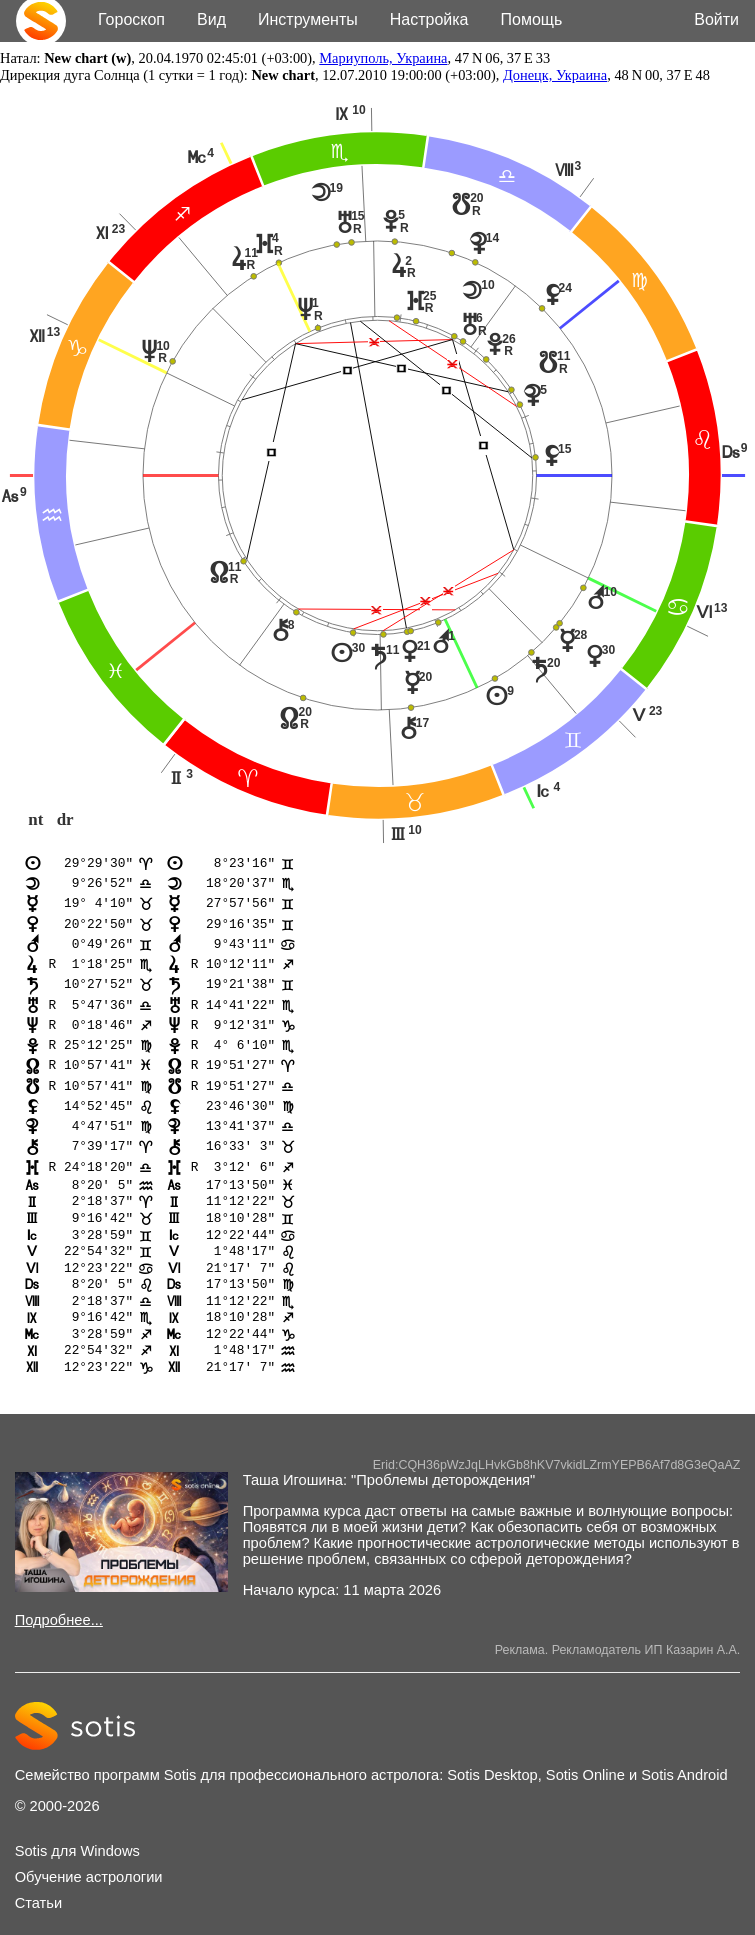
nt (35, 820)
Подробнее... (59, 1638)
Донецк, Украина (555, 75)
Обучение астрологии (89, 1895)
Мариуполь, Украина (383, 58)
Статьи (39, 1921)
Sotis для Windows (77, 1869)
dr (65, 820)
